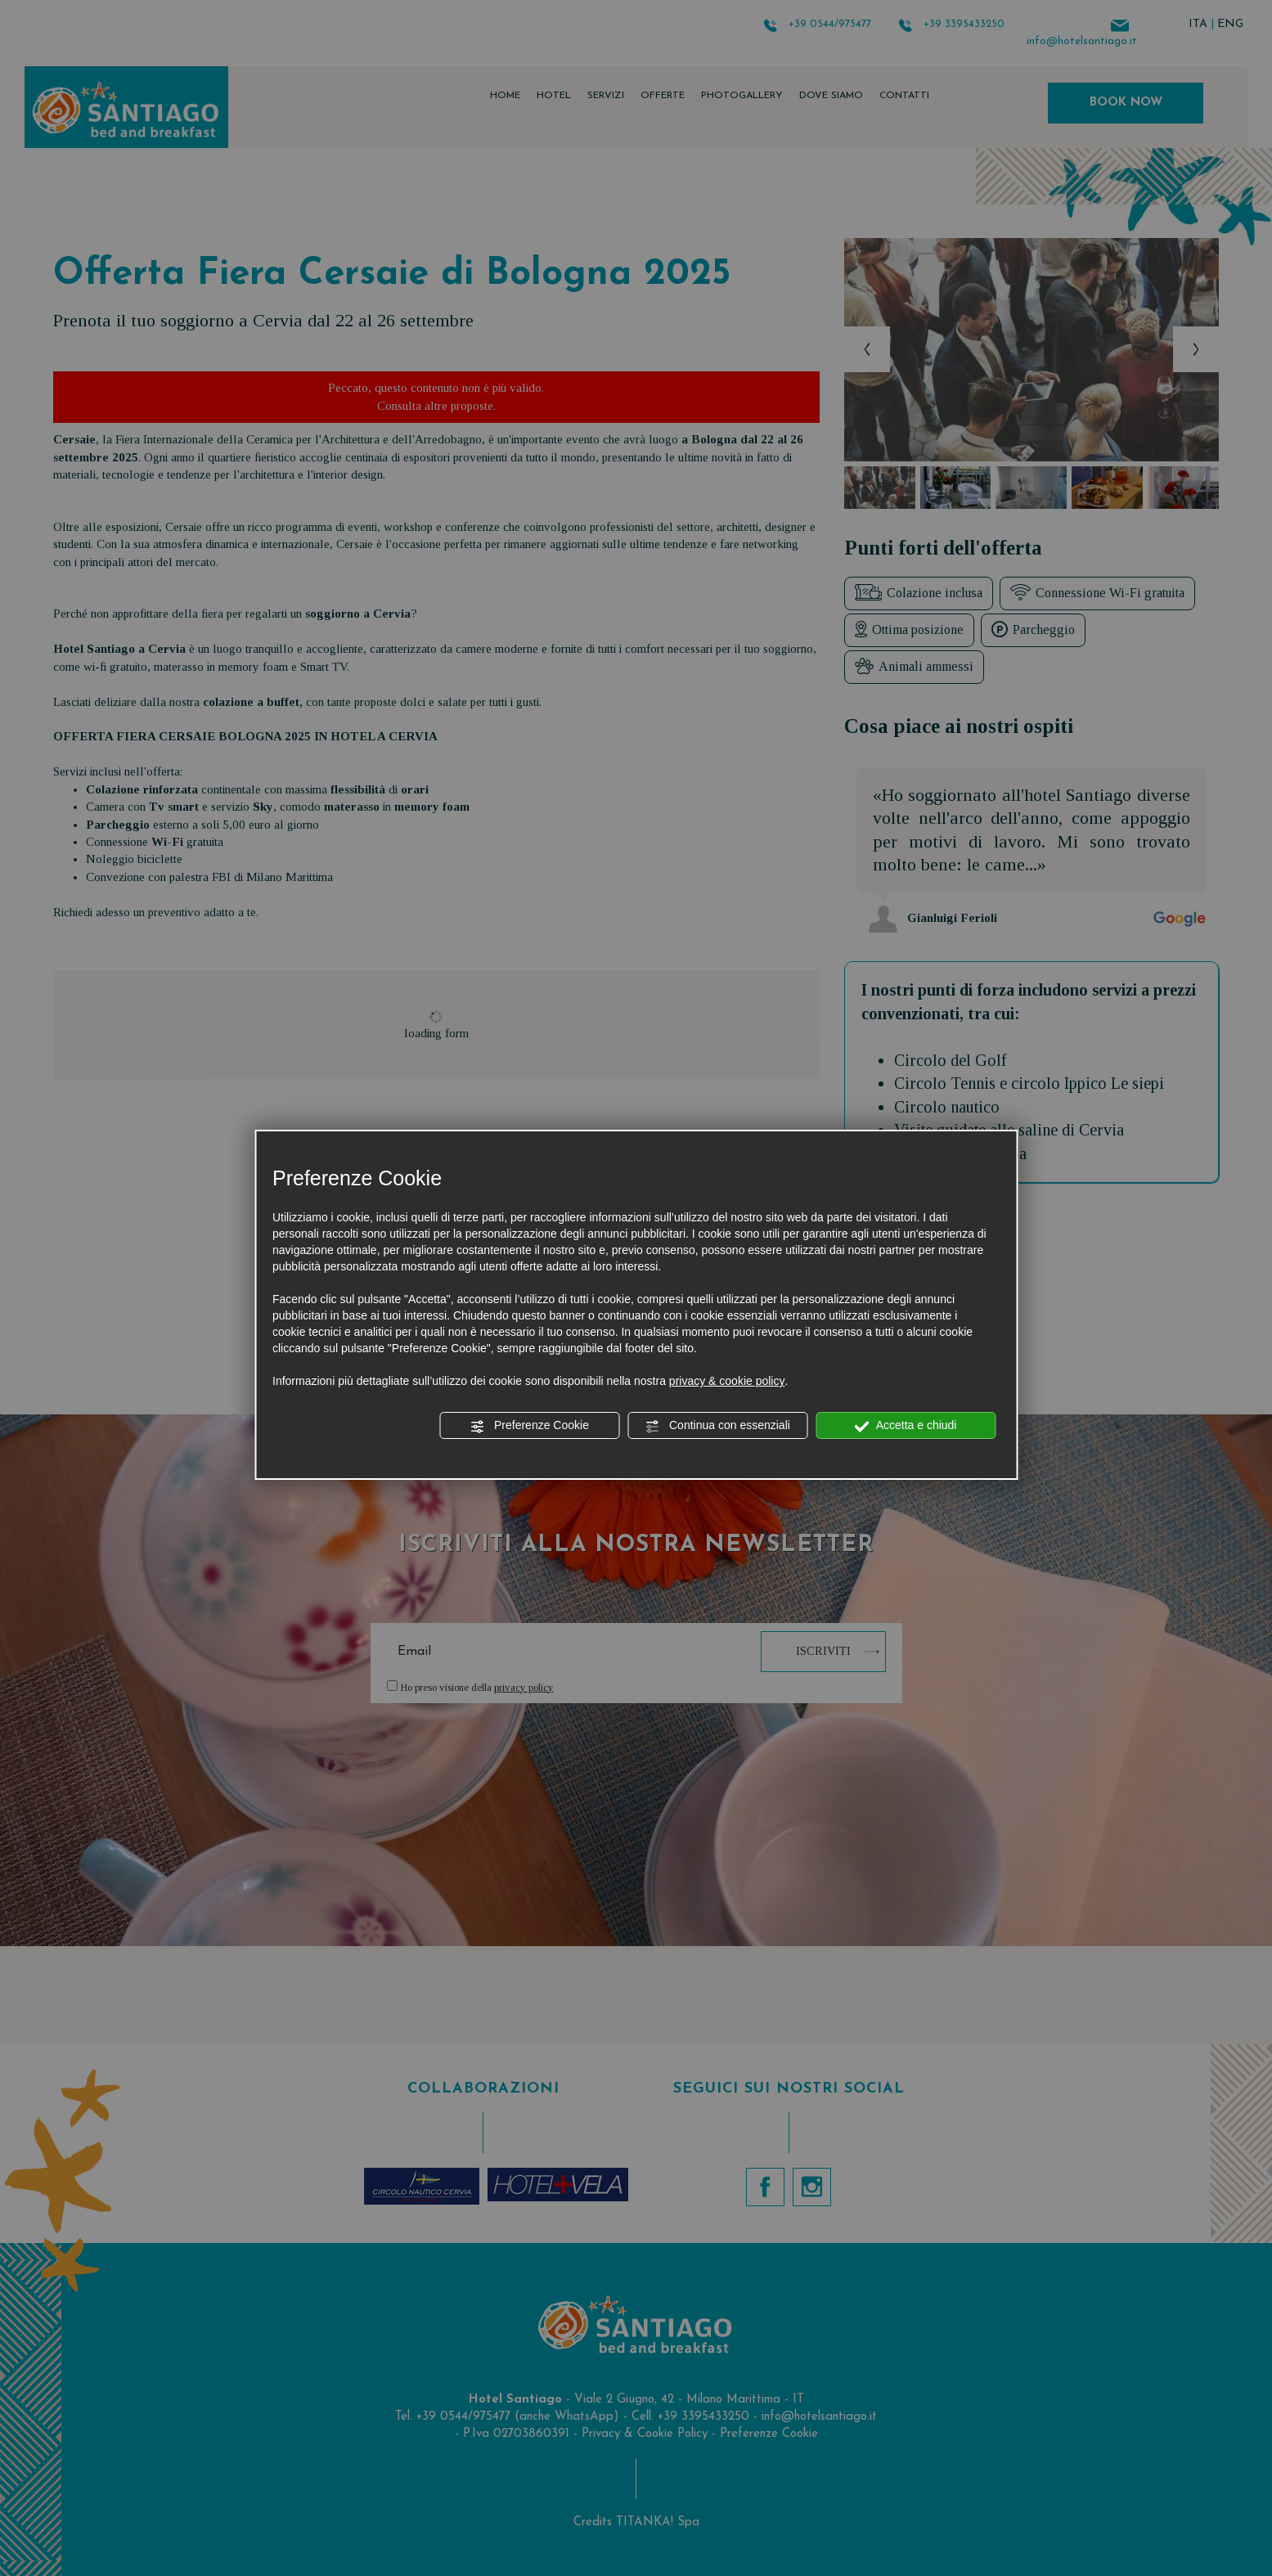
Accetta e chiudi (906, 1425)
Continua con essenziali (717, 1425)
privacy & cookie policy (727, 1380)
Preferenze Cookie (529, 1425)
